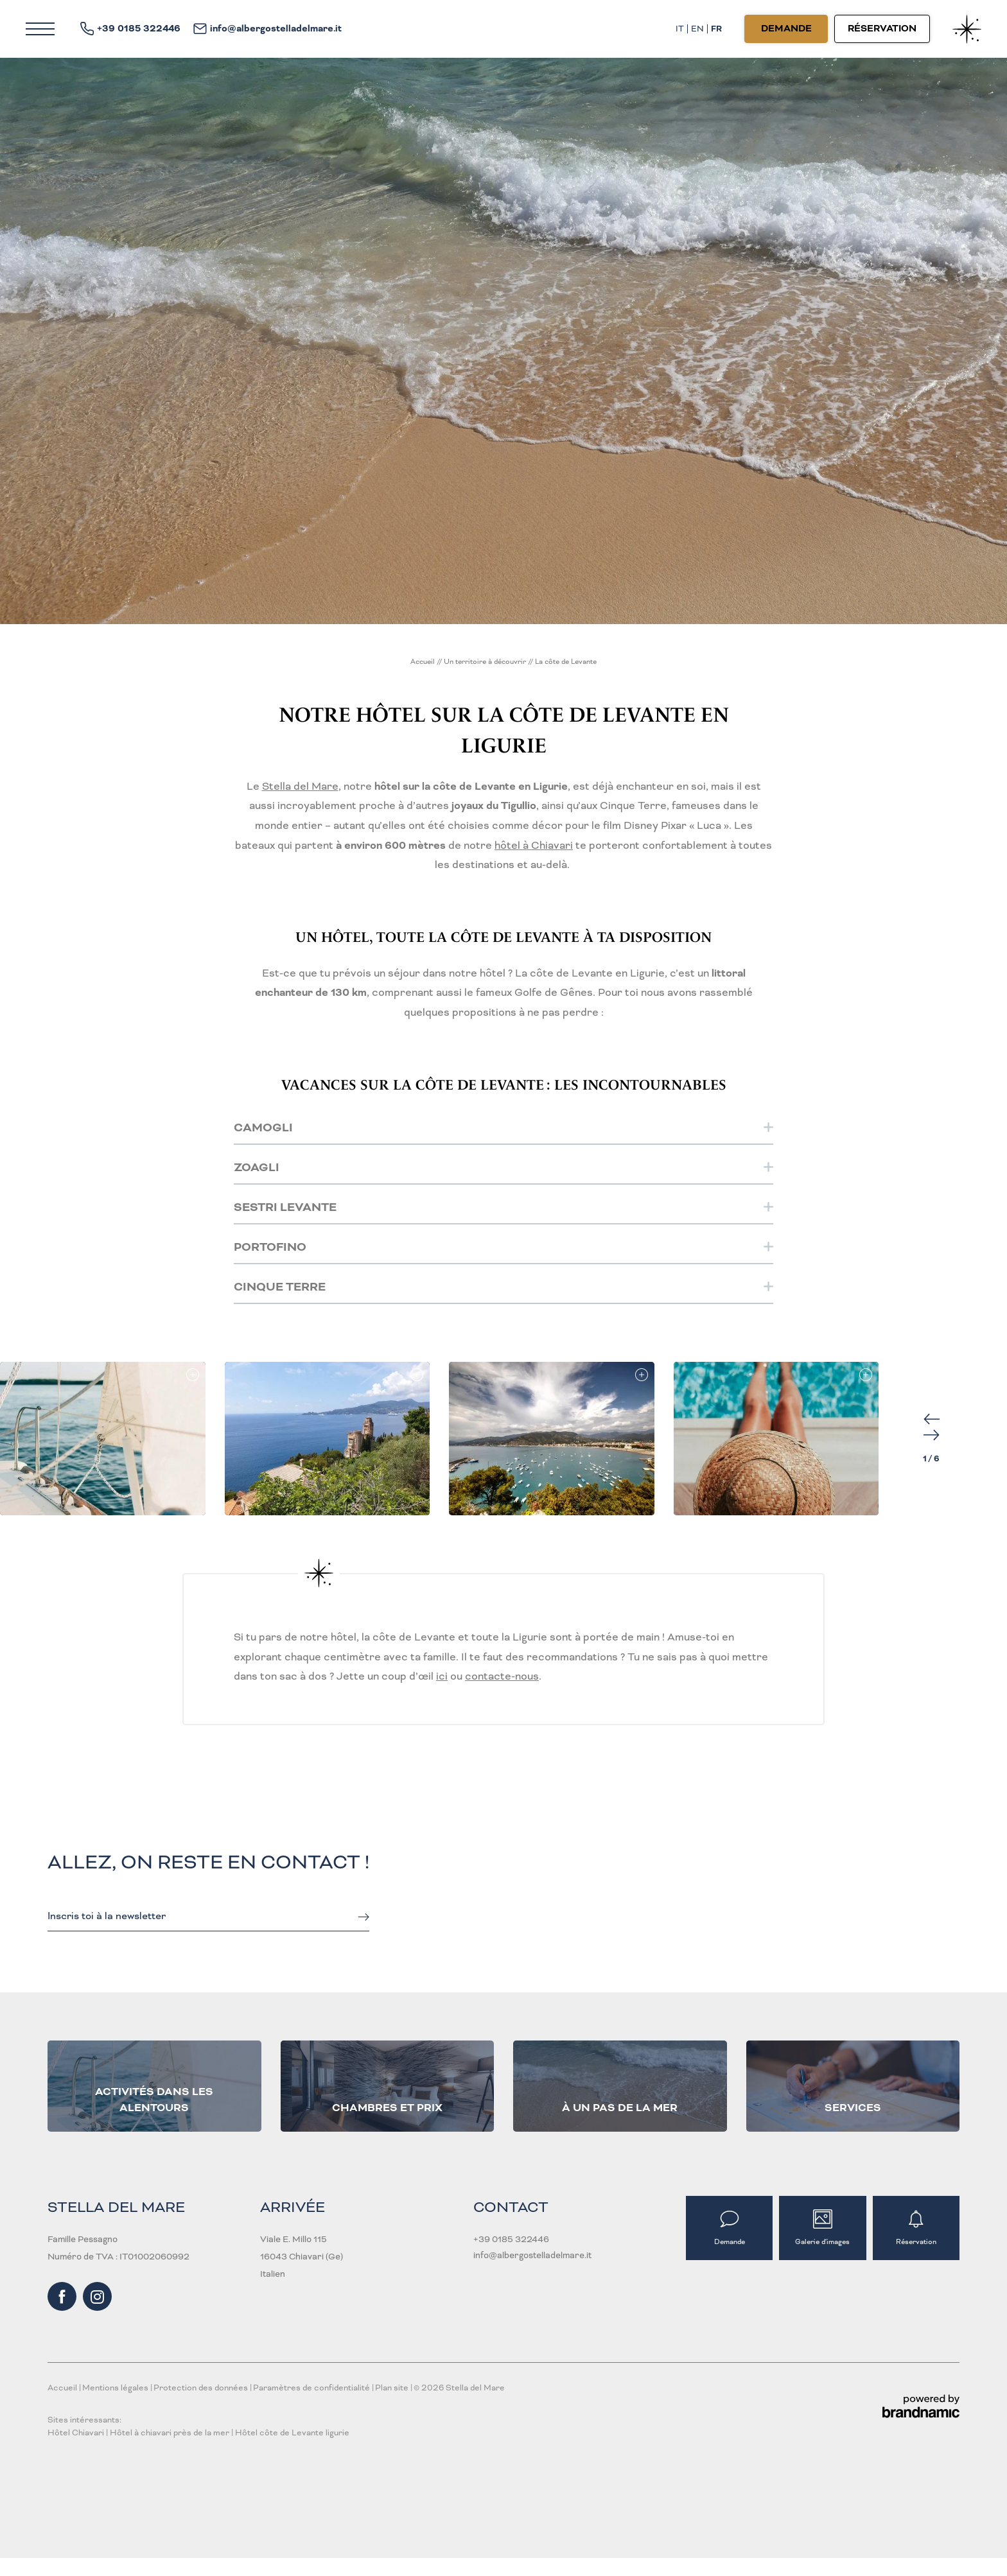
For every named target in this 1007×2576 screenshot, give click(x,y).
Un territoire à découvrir (486, 661)
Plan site (392, 2388)
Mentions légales (116, 2388)
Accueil (423, 661)
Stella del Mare (300, 786)
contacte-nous (502, 1676)
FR (716, 29)
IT (680, 29)
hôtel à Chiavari (534, 845)
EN (697, 29)
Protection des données (201, 2388)
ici (442, 1676)
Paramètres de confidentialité (312, 2388)
